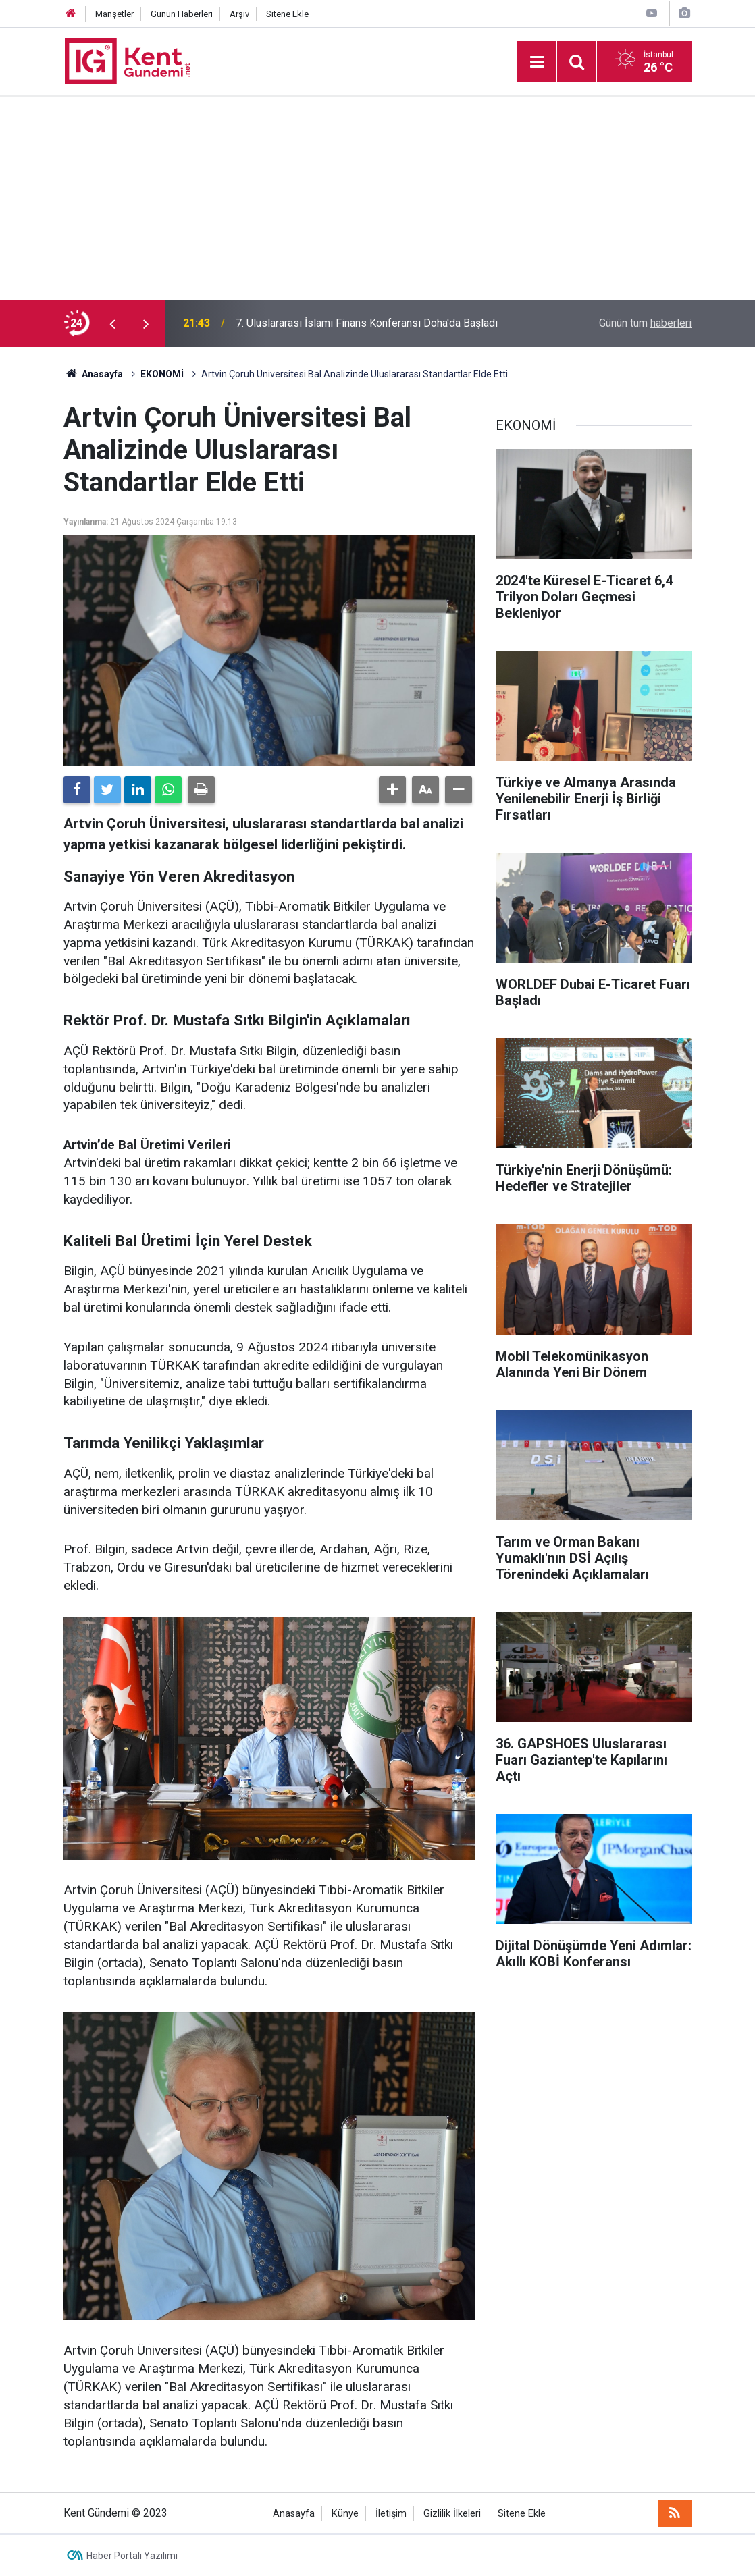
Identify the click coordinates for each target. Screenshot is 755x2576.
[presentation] (112, 323)
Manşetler (114, 14)
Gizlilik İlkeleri (452, 2513)
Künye (345, 2513)
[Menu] (537, 62)
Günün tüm (645, 323)
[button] (392, 789)
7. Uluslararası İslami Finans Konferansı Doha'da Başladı (367, 323)
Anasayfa (294, 2513)
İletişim (391, 2513)
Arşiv (239, 14)
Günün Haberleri (182, 14)
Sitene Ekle (287, 14)
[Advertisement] (377, 198)
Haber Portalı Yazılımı (132, 2555)
